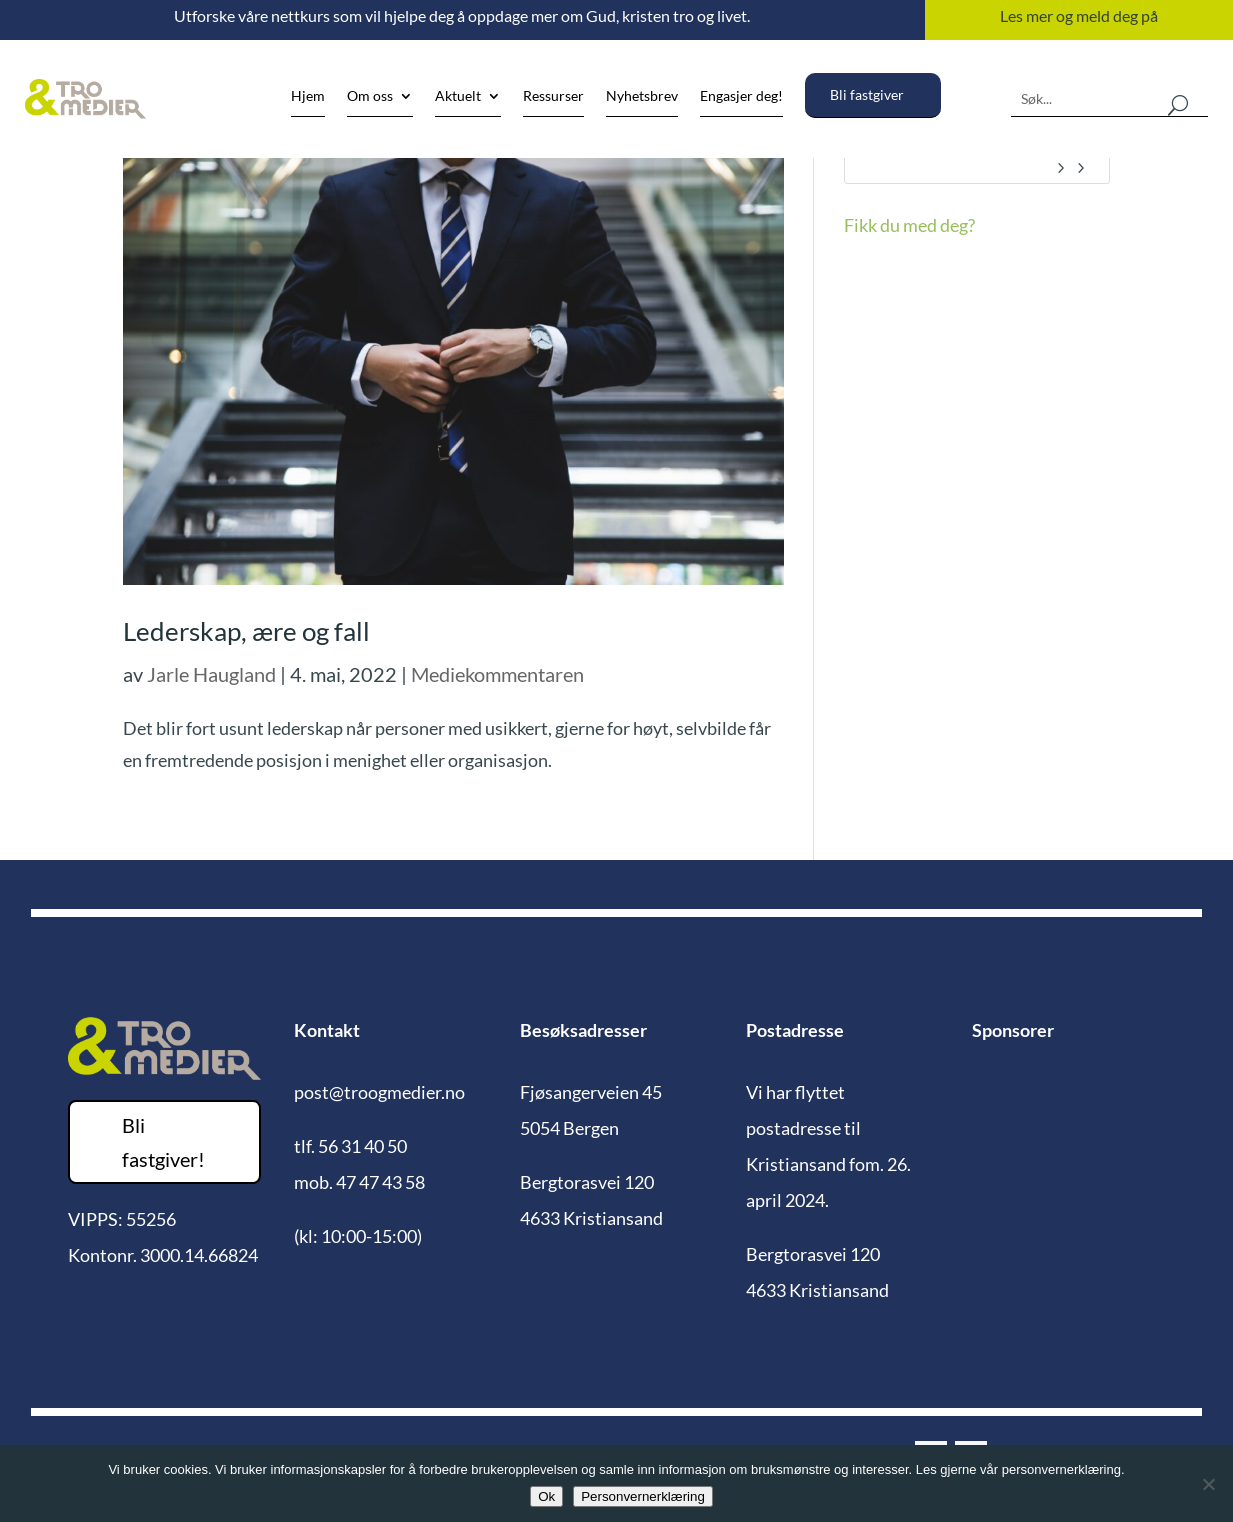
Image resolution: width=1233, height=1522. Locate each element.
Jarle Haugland (211, 674)
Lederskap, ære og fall (246, 631)
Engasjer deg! (741, 96)
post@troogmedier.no (379, 1092)
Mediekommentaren (497, 674)
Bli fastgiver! (163, 1142)
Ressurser (553, 96)
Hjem (308, 96)
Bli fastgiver (867, 95)
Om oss (370, 96)
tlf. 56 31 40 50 (350, 1146)
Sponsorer (1013, 1030)
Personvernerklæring (643, 1496)
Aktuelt (458, 96)
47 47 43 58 (380, 1182)
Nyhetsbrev (642, 96)
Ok (546, 1496)
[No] (1208, 1484)
